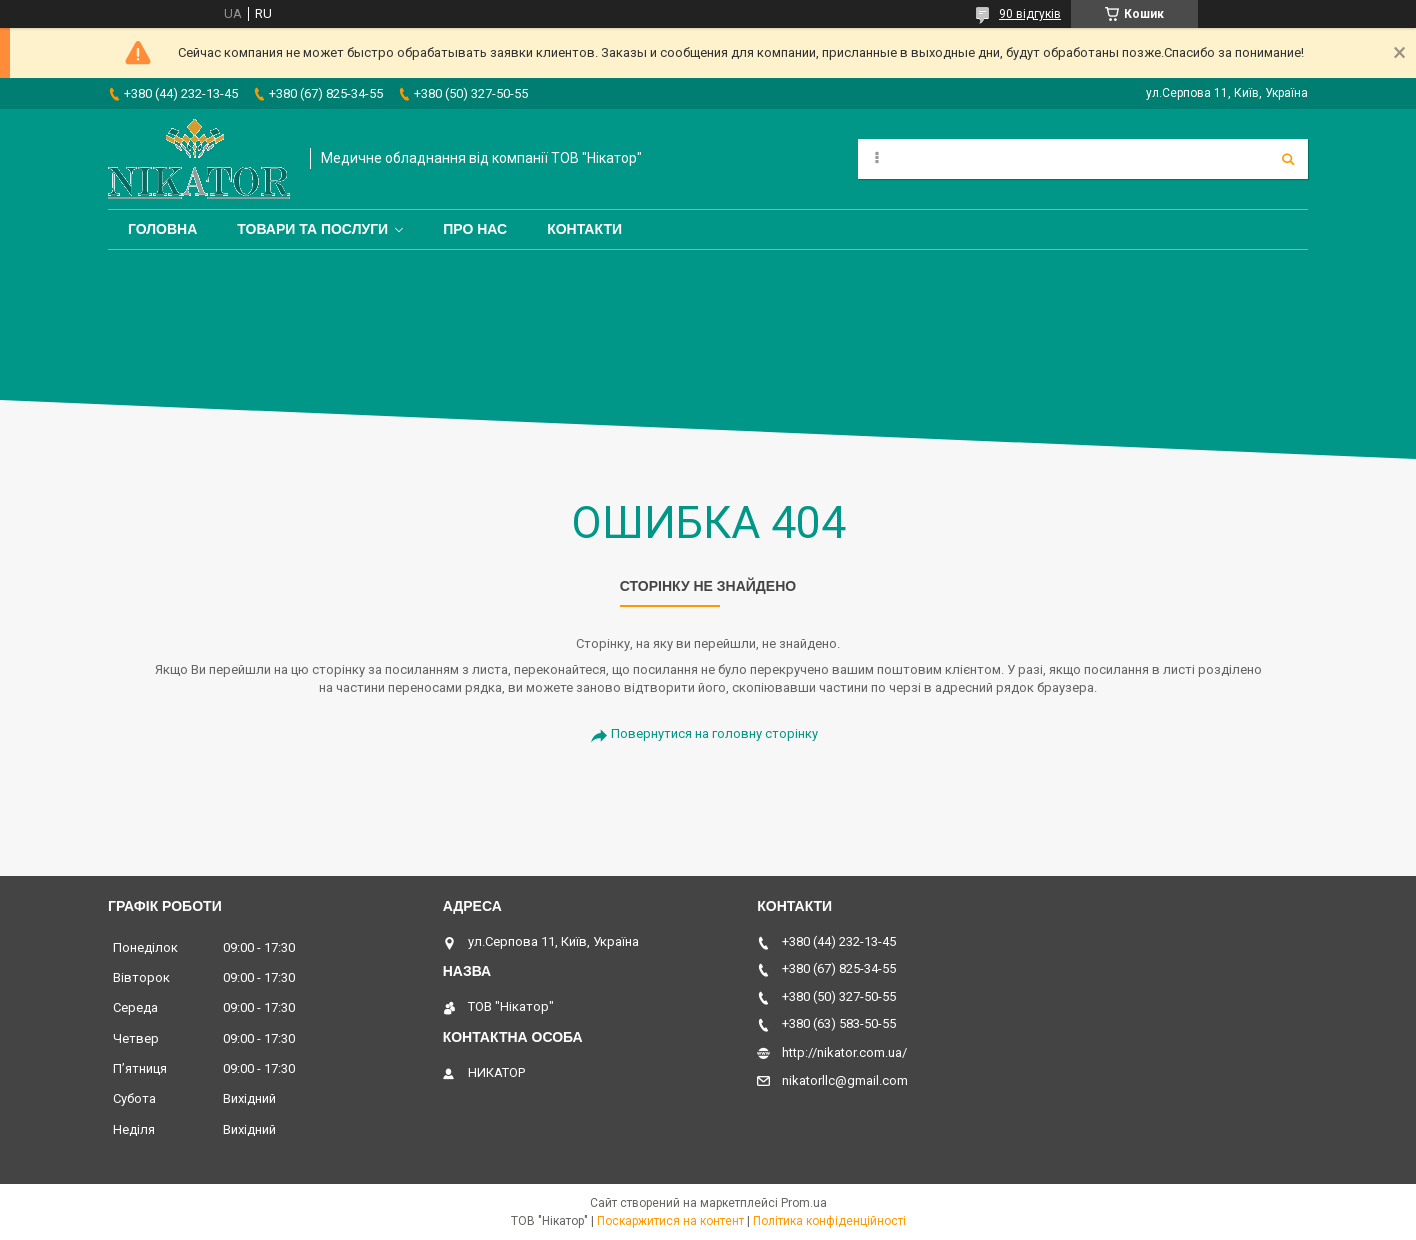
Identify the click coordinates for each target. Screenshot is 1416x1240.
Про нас (475, 229)
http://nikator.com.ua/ (844, 1052)
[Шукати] (1288, 159)
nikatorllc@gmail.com (845, 1080)
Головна (162, 229)
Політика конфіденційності (829, 1221)
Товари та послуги (312, 229)
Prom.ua (804, 1203)
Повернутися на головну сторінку (714, 733)
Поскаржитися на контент (670, 1221)
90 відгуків (1030, 14)
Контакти (584, 229)
